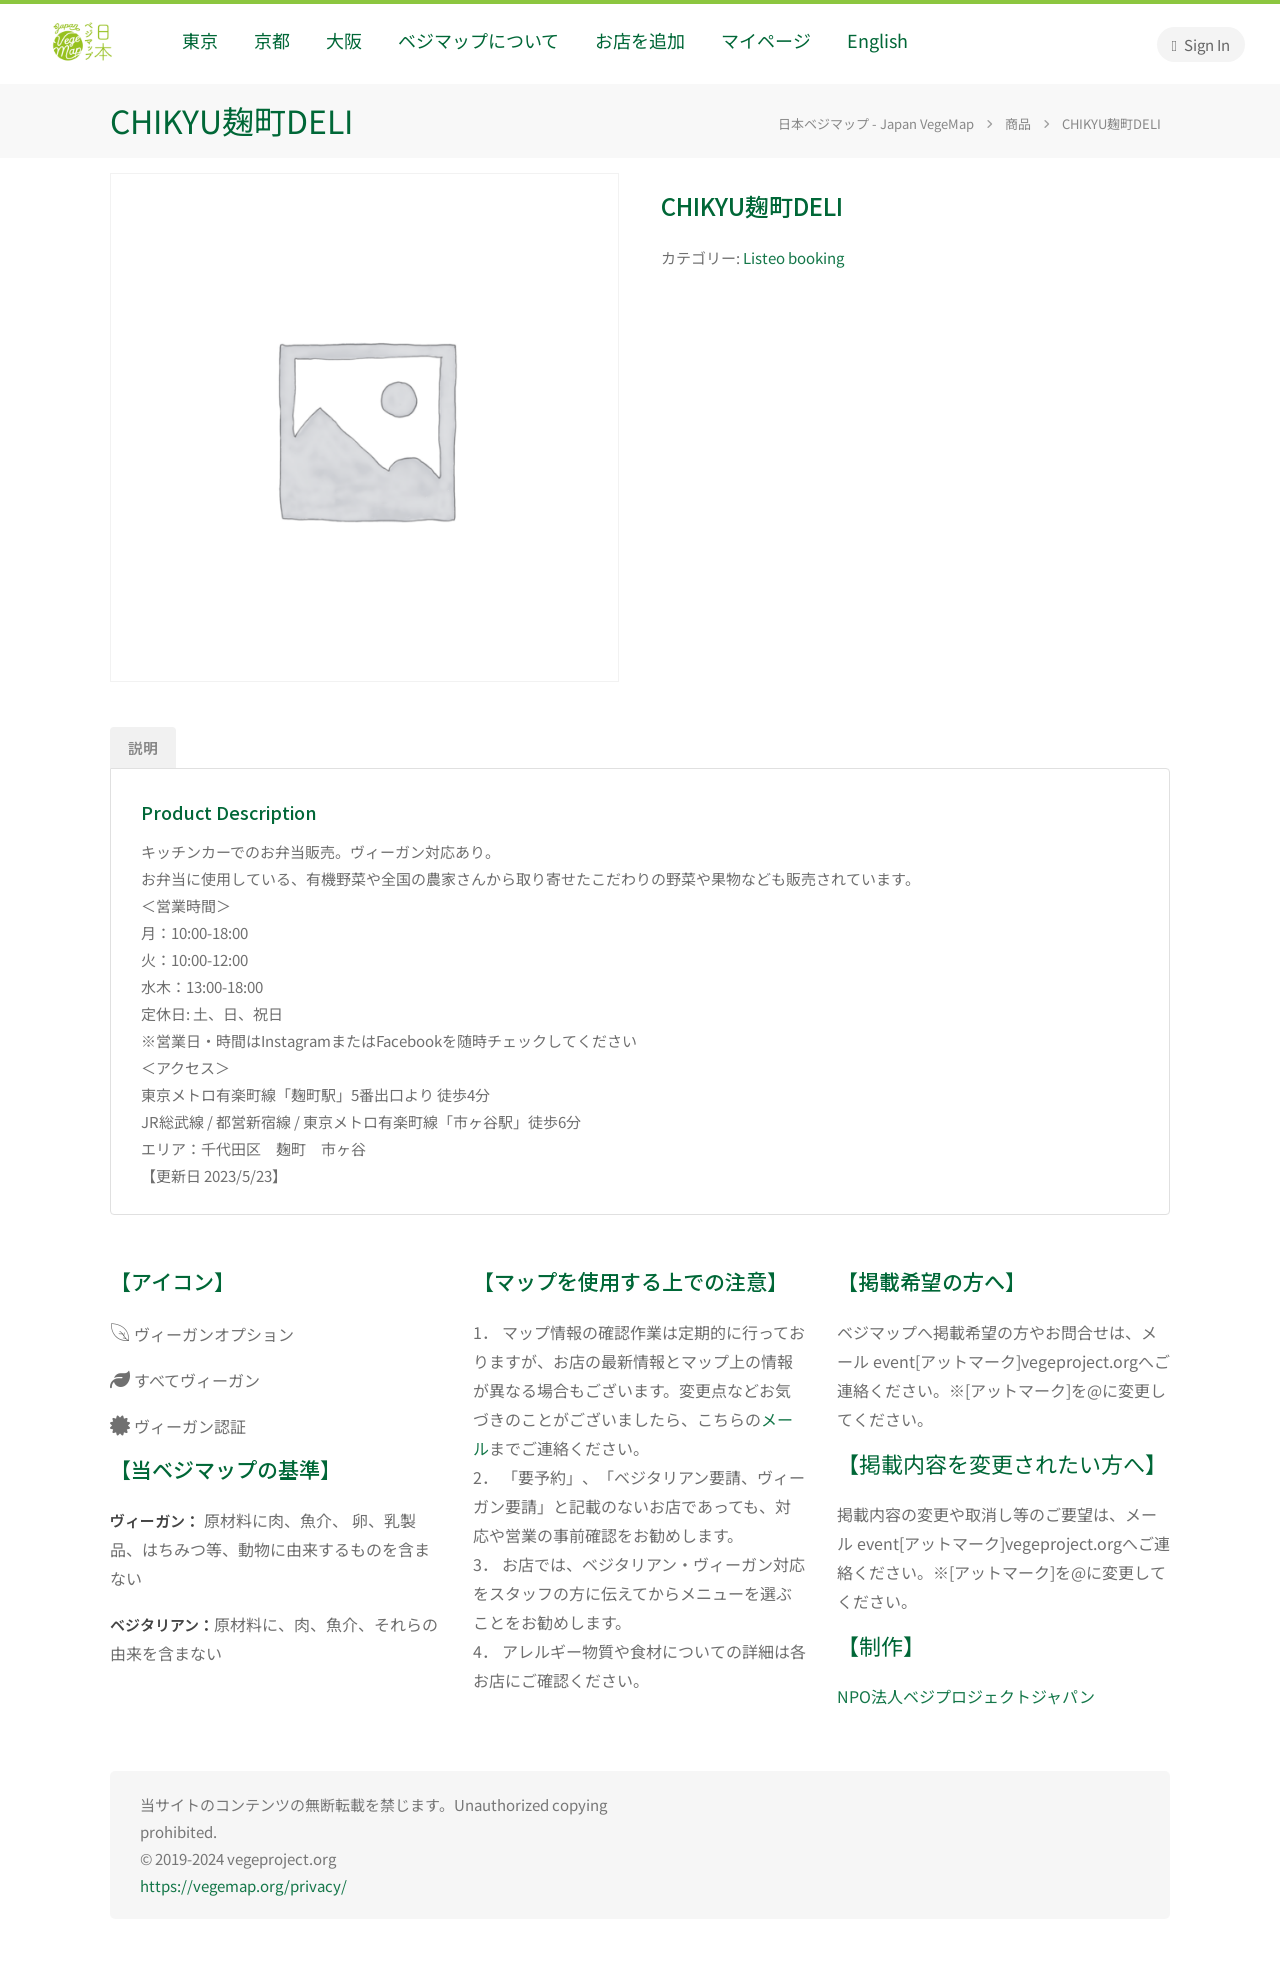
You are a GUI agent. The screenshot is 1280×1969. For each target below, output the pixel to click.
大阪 (344, 40)
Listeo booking (793, 257)
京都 (272, 40)
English (877, 40)
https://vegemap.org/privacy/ (243, 1885)
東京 (200, 40)
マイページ (766, 40)
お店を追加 (640, 40)
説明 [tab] (143, 747)
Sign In (1201, 44)
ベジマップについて (478, 40)
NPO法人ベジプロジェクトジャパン (966, 1696)
